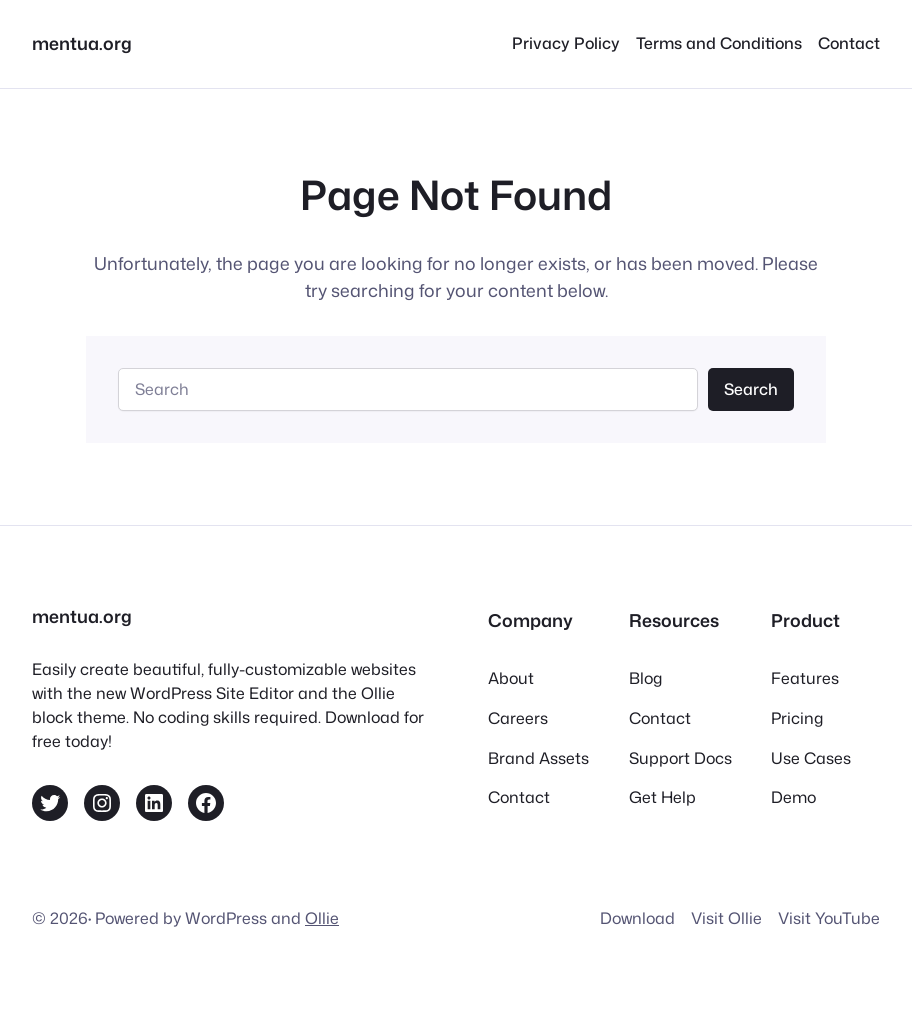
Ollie (322, 918)
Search (751, 389)
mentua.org (82, 43)
